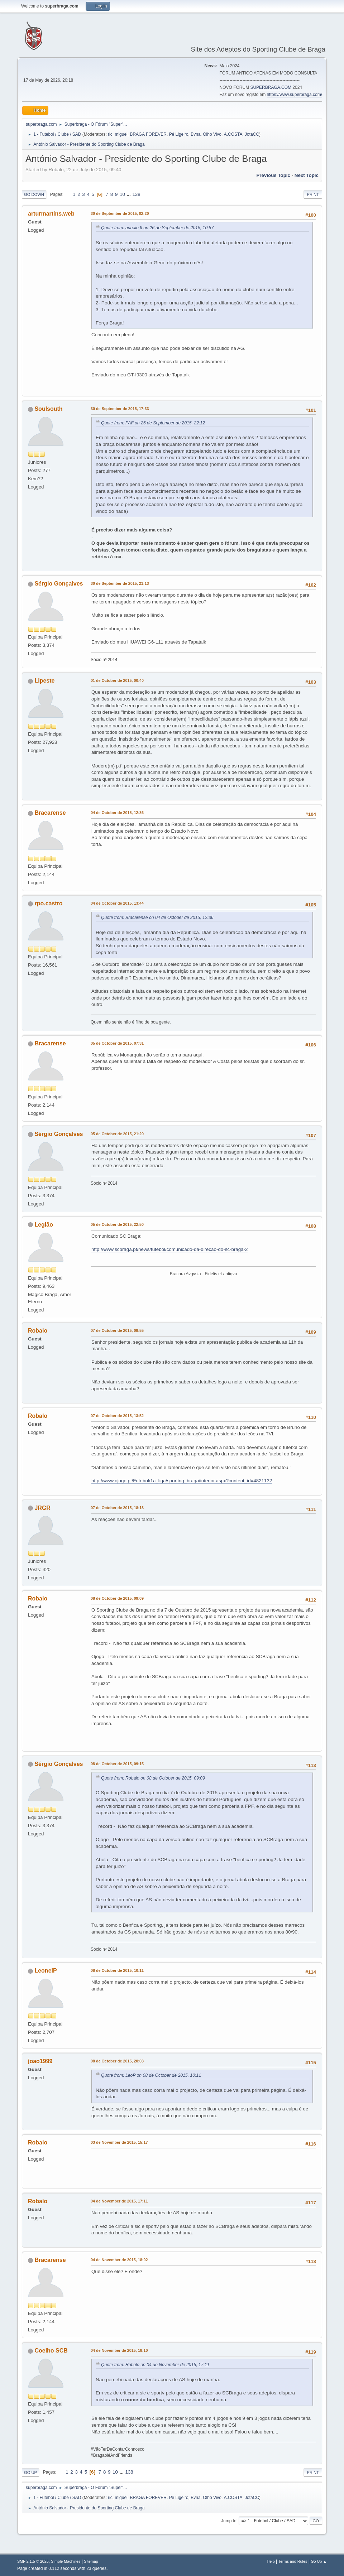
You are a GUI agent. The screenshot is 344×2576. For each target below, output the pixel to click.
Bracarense (50, 813)
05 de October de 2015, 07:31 (117, 1043)
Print (313, 194)
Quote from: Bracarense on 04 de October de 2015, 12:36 (157, 917)
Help (271, 2561)
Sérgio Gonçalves (58, 584)
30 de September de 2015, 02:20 (120, 213)
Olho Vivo (212, 134)
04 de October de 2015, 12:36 (117, 812)
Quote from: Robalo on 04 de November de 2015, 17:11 (155, 2364)
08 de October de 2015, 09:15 (117, 1764)
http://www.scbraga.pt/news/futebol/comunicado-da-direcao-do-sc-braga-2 (169, 1249)
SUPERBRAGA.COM (270, 87)
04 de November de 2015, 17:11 (119, 2201)
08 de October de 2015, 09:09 (117, 1598)
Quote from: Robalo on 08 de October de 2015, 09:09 (153, 1778)
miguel (121, 134)
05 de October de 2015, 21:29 (117, 1134)
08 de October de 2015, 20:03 (117, 2061)
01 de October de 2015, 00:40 (117, 680)
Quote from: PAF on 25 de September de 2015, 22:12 (153, 422)
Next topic (307, 175)
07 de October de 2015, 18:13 (117, 1508)
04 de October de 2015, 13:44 (117, 903)
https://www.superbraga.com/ (294, 94)
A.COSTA (233, 134)
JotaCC (252, 134)
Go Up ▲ (319, 2561)
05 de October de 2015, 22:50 (117, 1224)
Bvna (195, 134)
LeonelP (45, 1971)
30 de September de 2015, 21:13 (120, 583)
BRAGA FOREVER (148, 134)
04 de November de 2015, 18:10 (119, 2350)
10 (122, 194)
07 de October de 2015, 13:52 (117, 1416)
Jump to (228, 2520)
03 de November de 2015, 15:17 (119, 2142)
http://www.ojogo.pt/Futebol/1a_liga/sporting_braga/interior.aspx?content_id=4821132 (181, 1480)
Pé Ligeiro (178, 134)
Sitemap (91, 2561)
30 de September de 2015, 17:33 (120, 408)
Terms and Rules (292, 2561)
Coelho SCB (50, 2351)
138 (136, 194)
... (129, 194)
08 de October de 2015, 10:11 (117, 1970)
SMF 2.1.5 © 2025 (33, 2561)
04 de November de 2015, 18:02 (119, 2260)
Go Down (34, 194)
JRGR (42, 1508)
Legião (43, 1225)
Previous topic (273, 175)
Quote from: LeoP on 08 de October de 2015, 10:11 (151, 2075)
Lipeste (44, 681)
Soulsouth (48, 409)
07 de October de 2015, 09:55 (117, 1330)
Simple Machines (65, 2561)
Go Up (30, 2472)
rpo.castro (48, 903)
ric (110, 134)
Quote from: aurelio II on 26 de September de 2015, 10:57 (157, 227)
